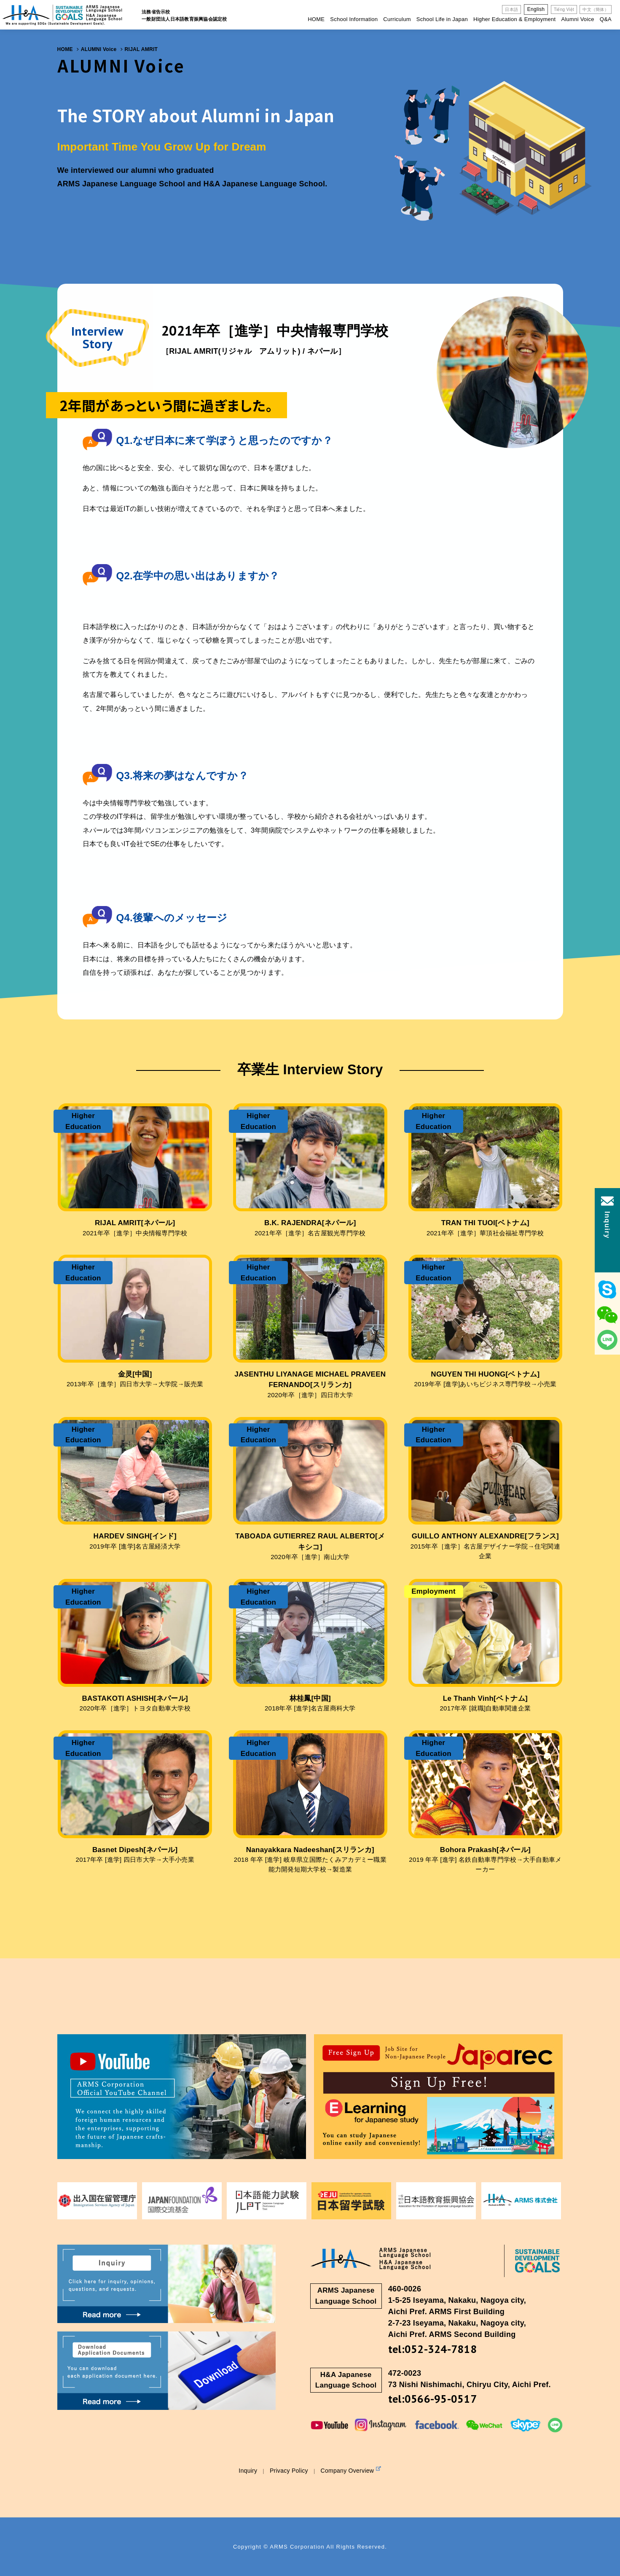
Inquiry (248, 2470)
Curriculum (397, 19)
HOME (316, 19)
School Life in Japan (442, 19)
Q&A (606, 19)
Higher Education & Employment (514, 19)
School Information (354, 19)
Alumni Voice (577, 19)
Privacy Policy (289, 2470)
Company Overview (351, 2470)
